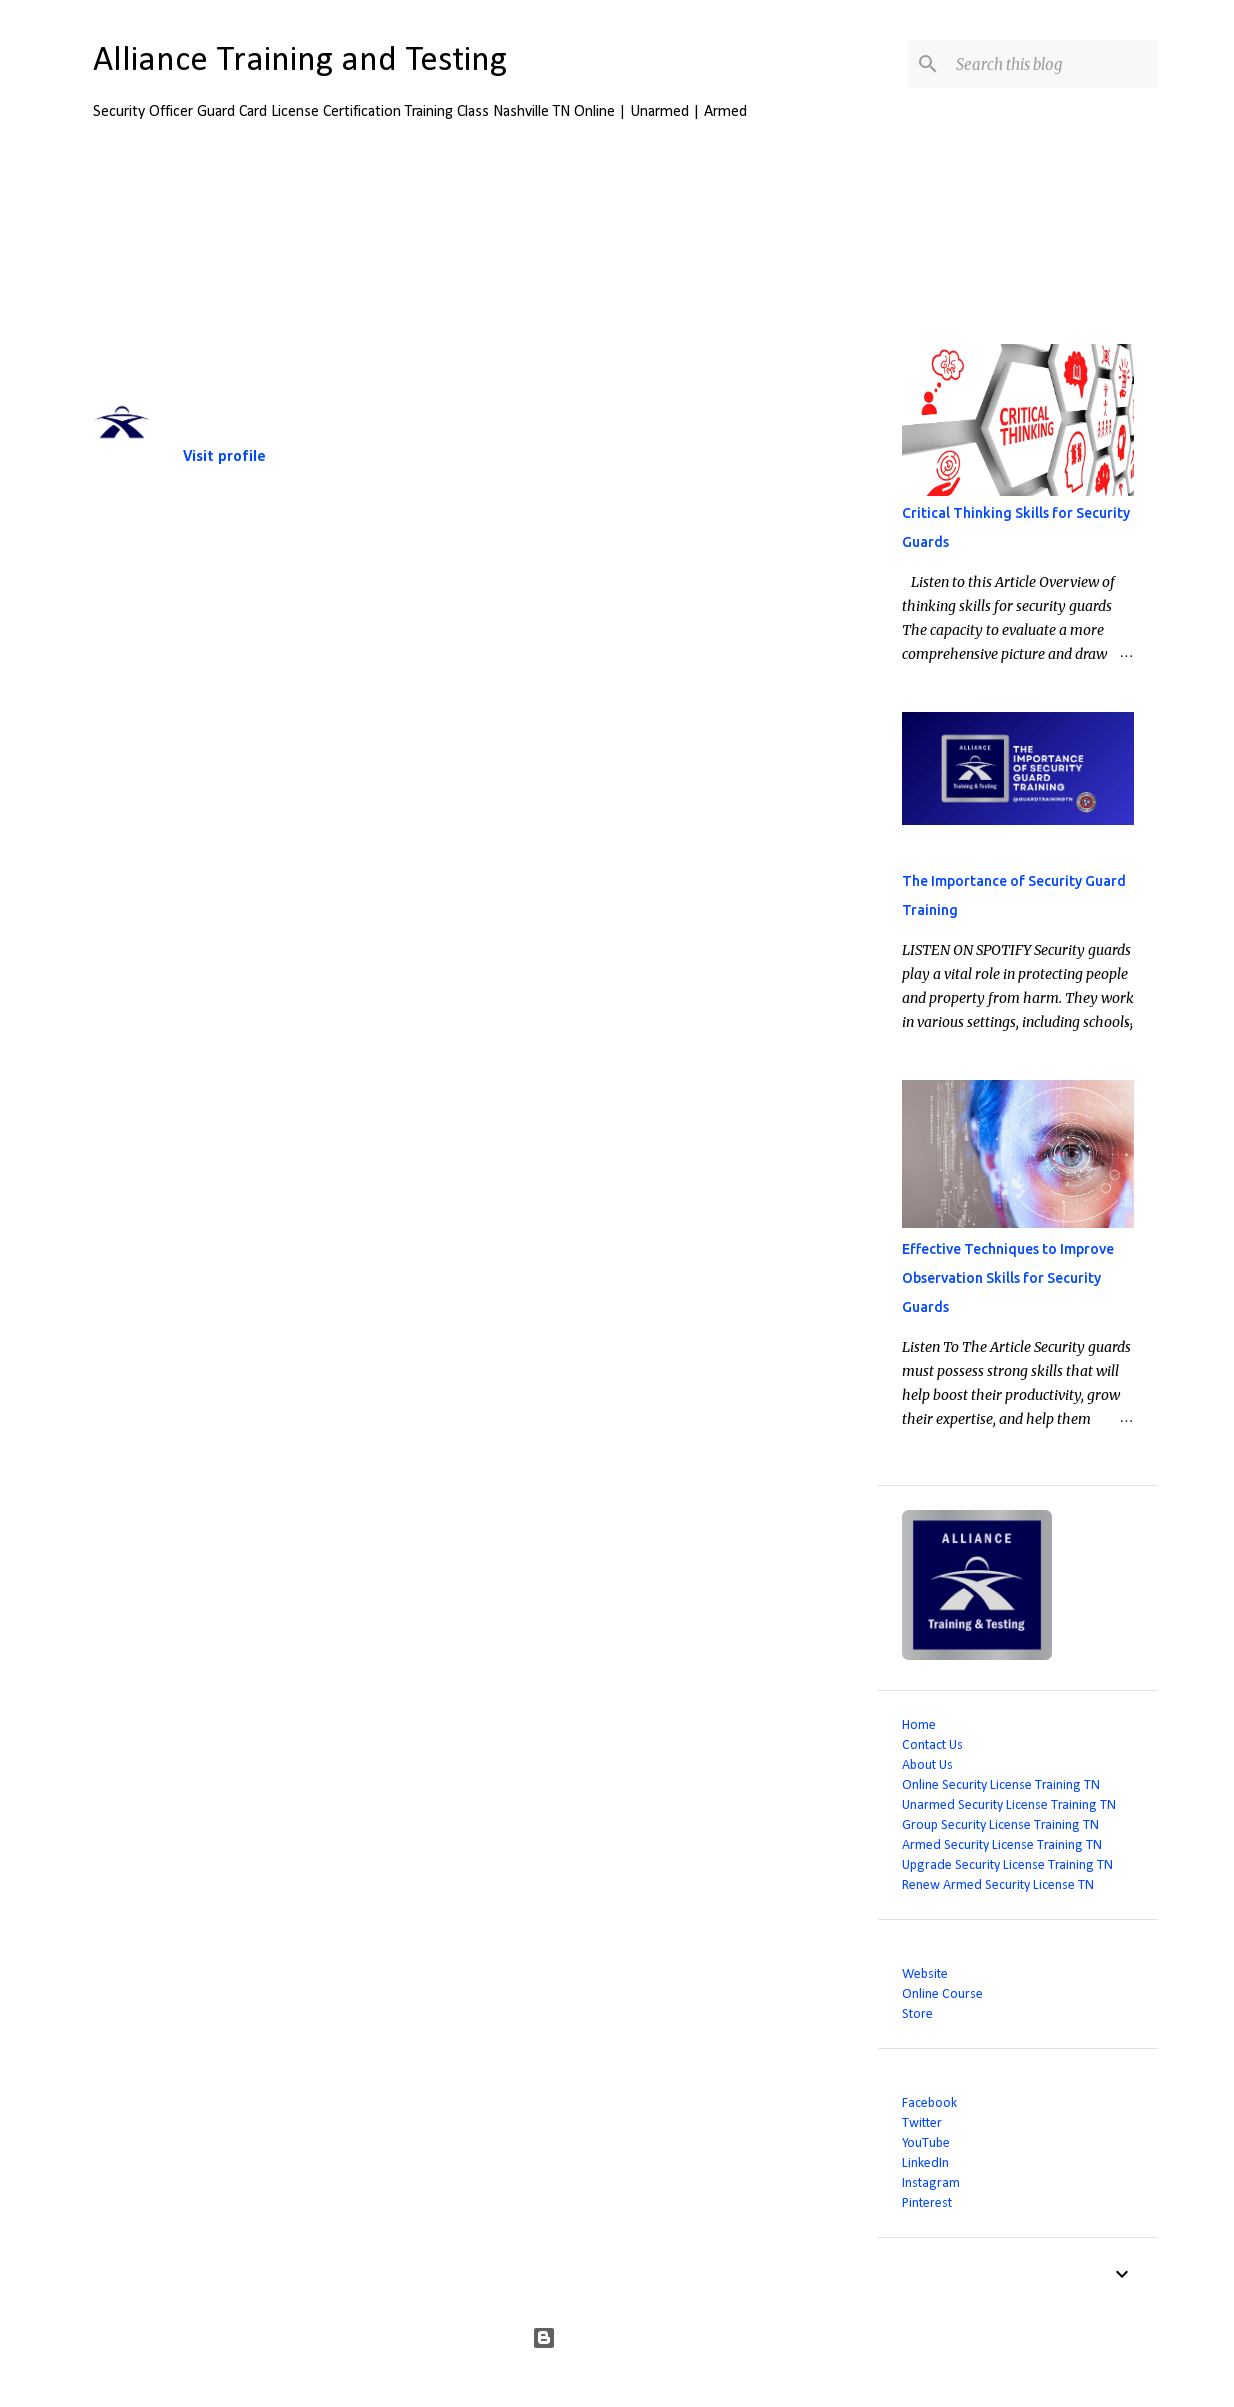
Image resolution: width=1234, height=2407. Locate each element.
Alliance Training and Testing (300, 61)
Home (919, 1725)
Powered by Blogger (617, 2338)
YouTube (926, 2143)
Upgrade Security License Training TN (1007, 1865)
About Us (927, 1765)
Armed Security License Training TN (1002, 1845)
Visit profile (224, 457)
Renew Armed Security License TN (998, 1885)
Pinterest (927, 2203)
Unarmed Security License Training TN (1009, 1805)
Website (925, 1974)
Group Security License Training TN (1000, 1825)
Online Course (942, 1994)
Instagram (931, 2183)
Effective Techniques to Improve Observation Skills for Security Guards (1008, 1278)
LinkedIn (925, 2163)
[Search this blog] (1053, 64)
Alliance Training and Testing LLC (284, 393)
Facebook (929, 2103)
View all (823, 233)
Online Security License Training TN (1001, 1785)
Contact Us (932, 1745)
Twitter (922, 2123)
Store (917, 2014)
